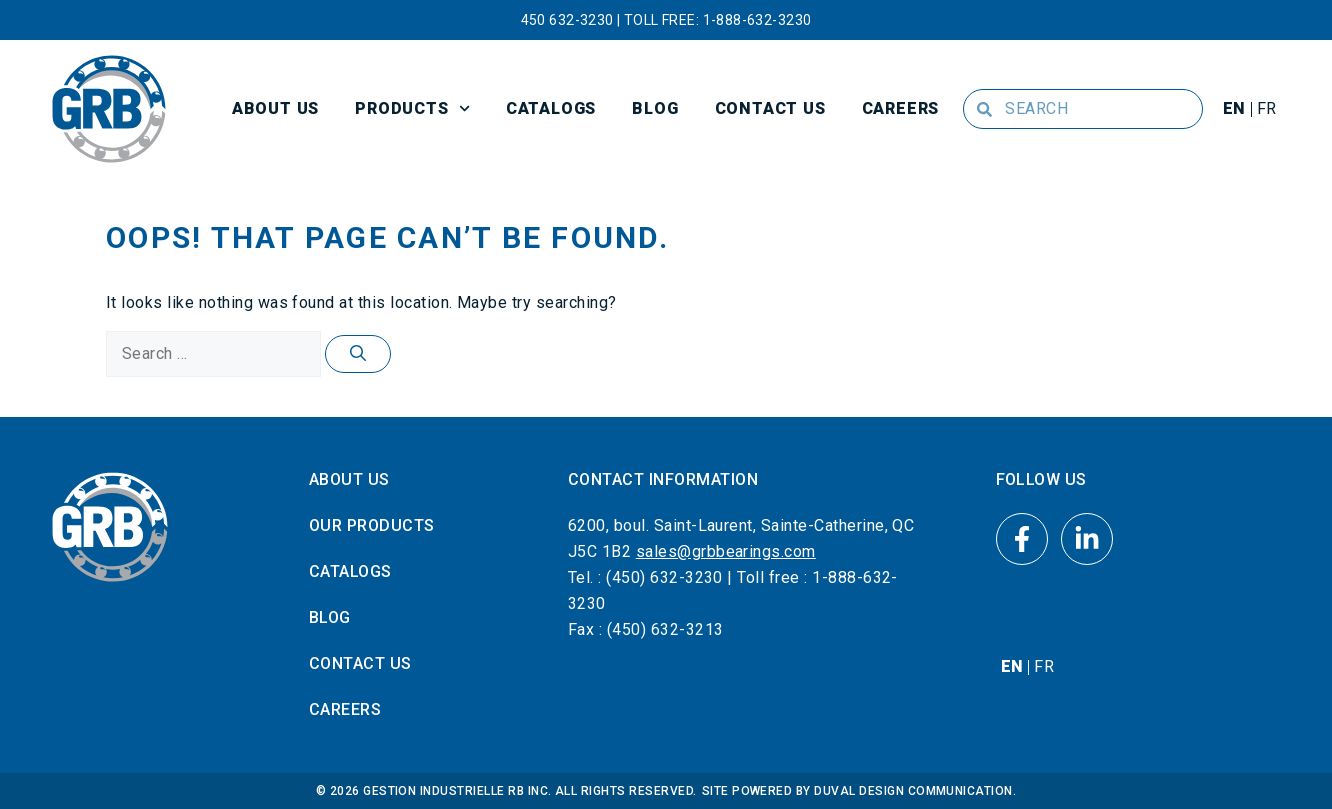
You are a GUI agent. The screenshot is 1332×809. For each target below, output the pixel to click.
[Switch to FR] (1267, 109)
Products (412, 108)
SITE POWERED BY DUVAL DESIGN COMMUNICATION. (859, 791)
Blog (655, 108)
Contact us (770, 108)
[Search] (358, 354)
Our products (372, 525)
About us (275, 108)
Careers (901, 108)
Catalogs (551, 108)
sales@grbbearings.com (726, 551)
